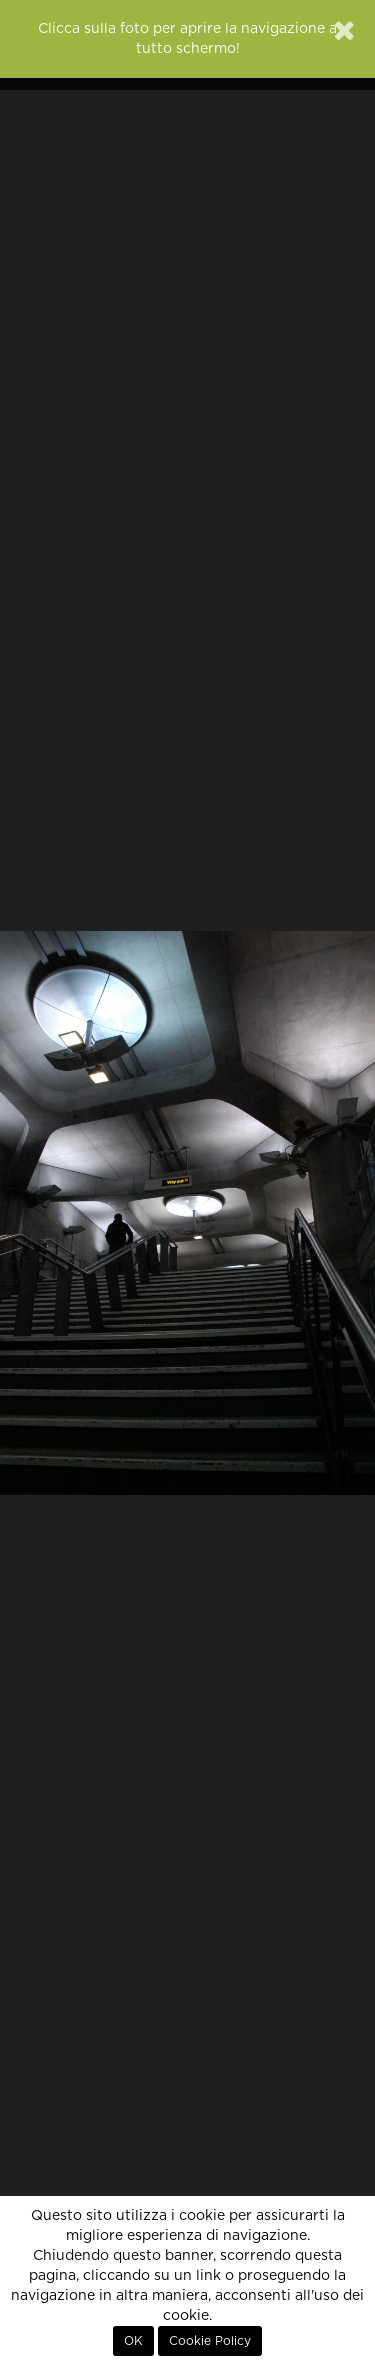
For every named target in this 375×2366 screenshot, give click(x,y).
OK (133, 2341)
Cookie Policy (210, 2341)
